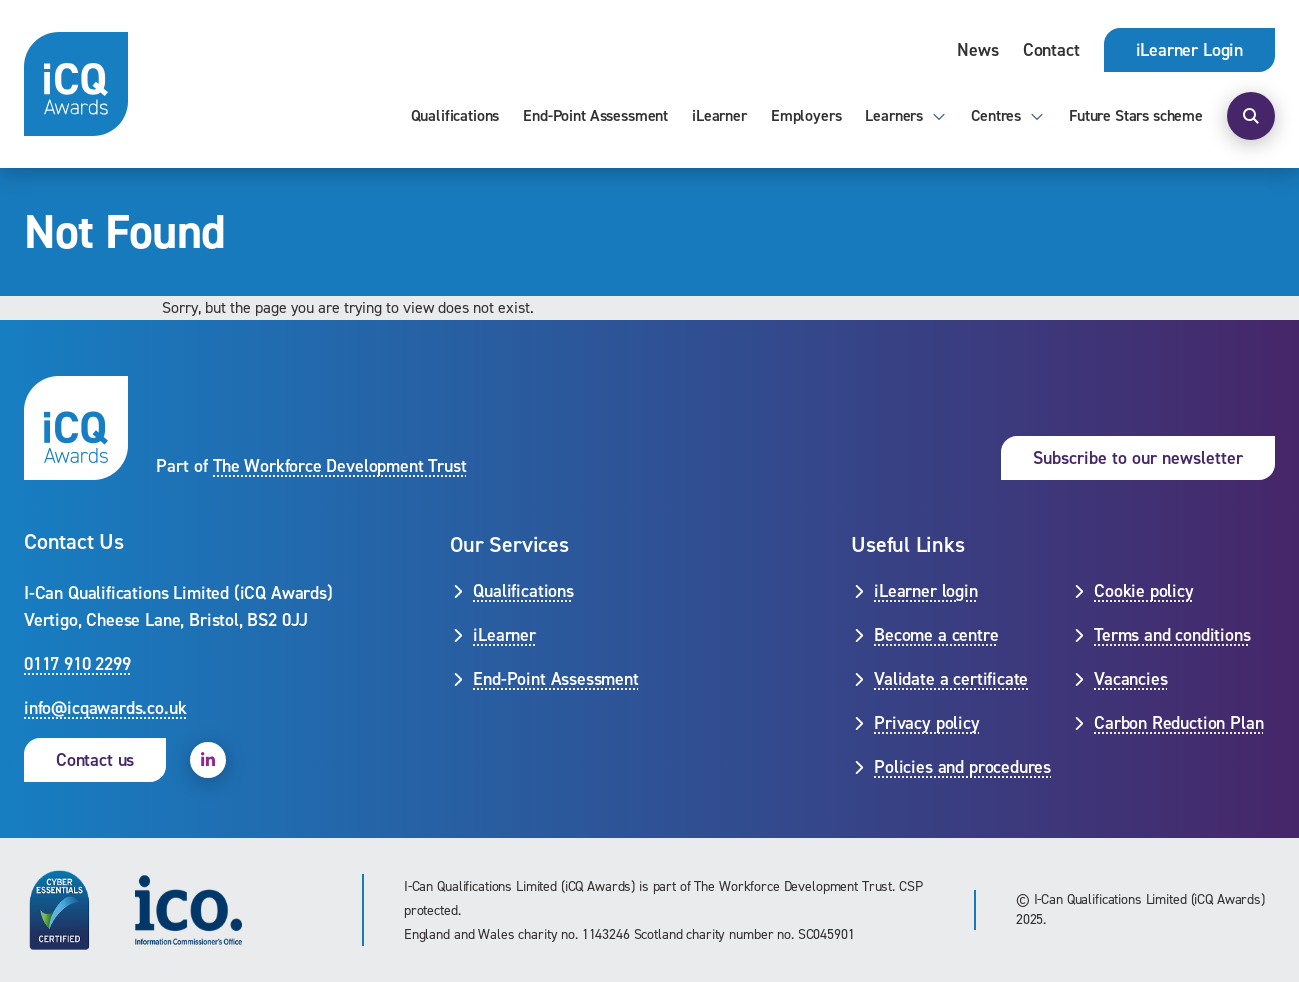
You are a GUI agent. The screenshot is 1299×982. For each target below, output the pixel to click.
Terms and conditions (1172, 635)
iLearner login (925, 591)
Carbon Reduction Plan (1178, 723)
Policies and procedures (962, 767)
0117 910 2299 (77, 664)
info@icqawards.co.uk (105, 708)
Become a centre (936, 635)
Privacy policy (926, 723)
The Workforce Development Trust (339, 466)
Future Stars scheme (1136, 115)
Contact (1051, 50)
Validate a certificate (951, 679)
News (977, 50)
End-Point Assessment (595, 115)
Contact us (95, 760)
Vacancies (1130, 679)
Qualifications (455, 115)
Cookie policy (1144, 591)
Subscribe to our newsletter (1138, 458)
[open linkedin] (208, 760)
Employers (806, 115)
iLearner (719, 115)
